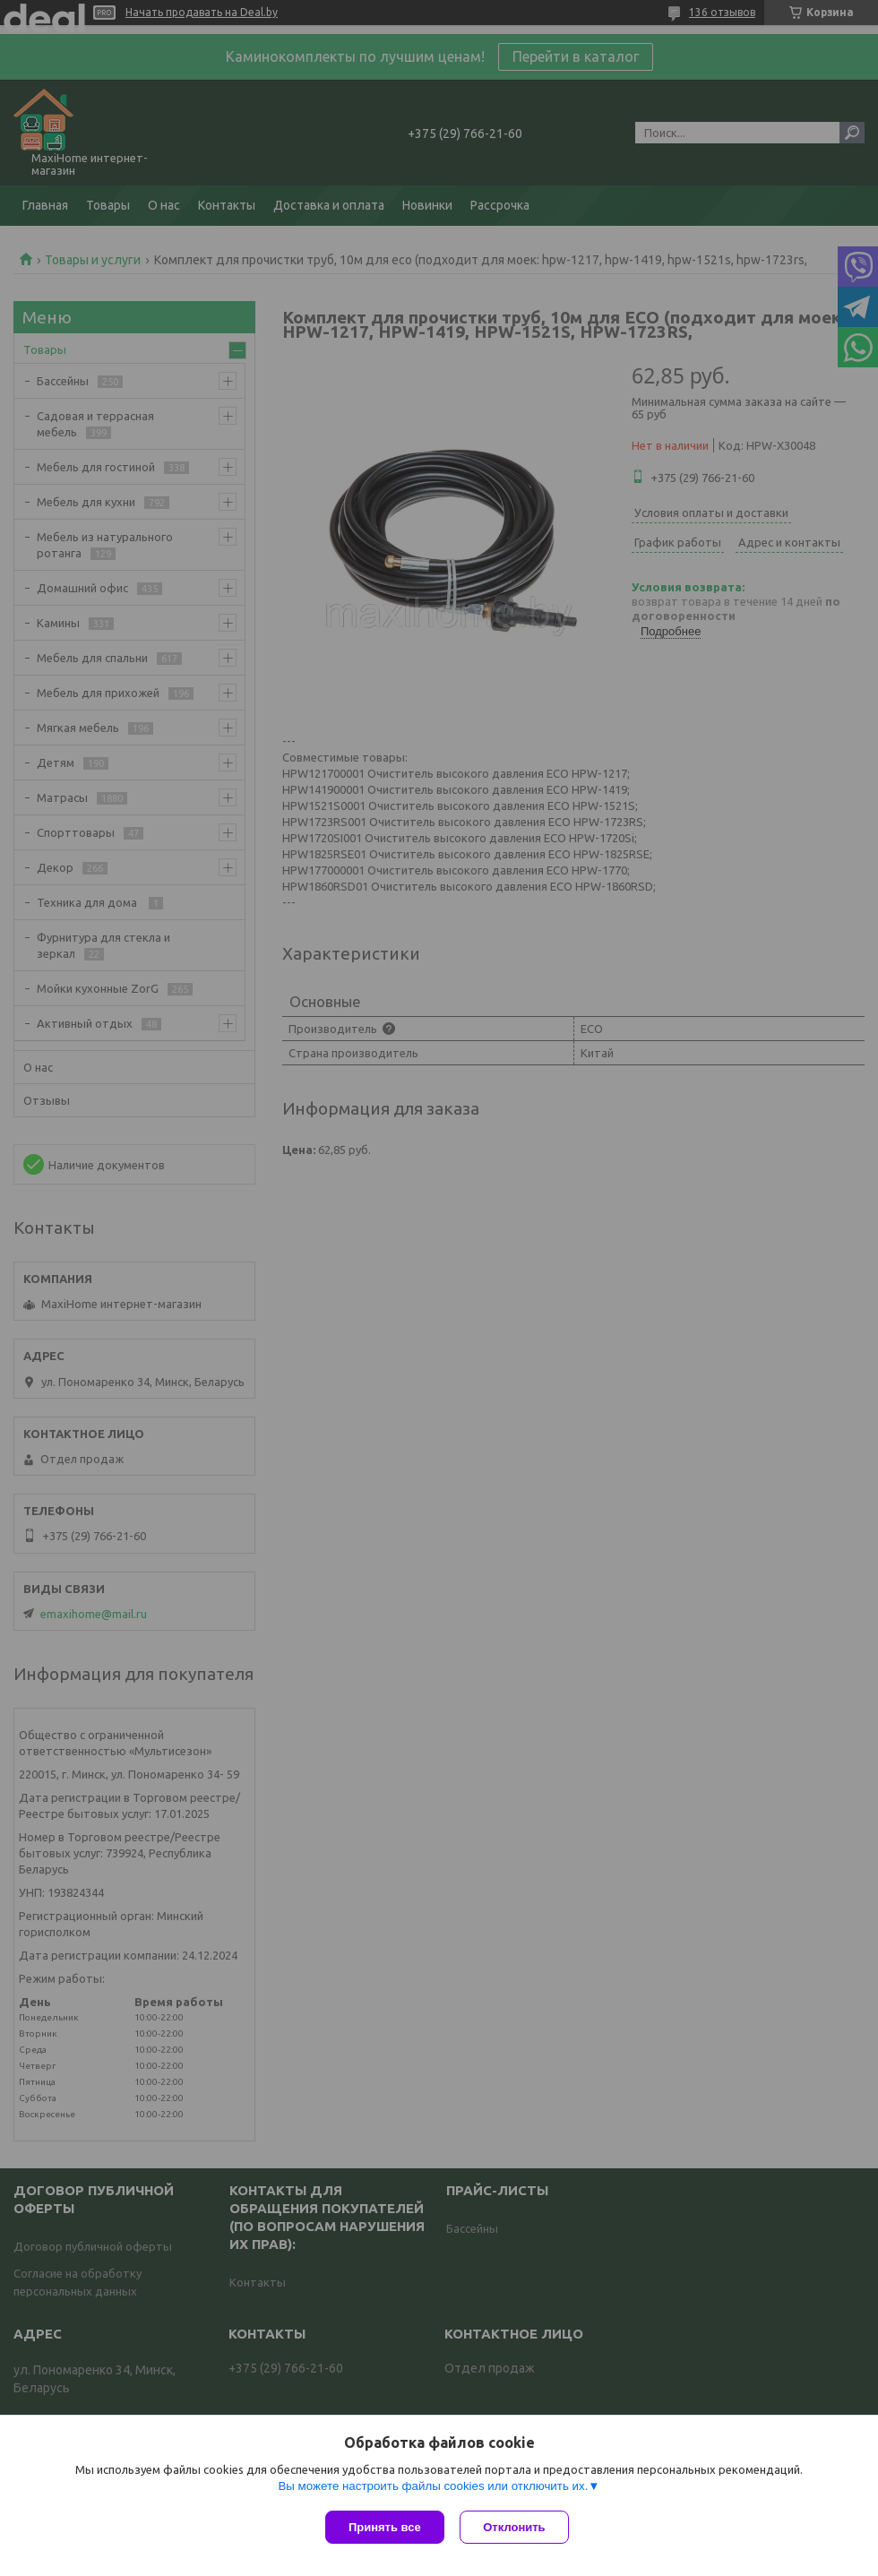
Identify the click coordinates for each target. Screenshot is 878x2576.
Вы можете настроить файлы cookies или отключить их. (433, 2487)
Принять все (385, 2527)
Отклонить (516, 2527)
